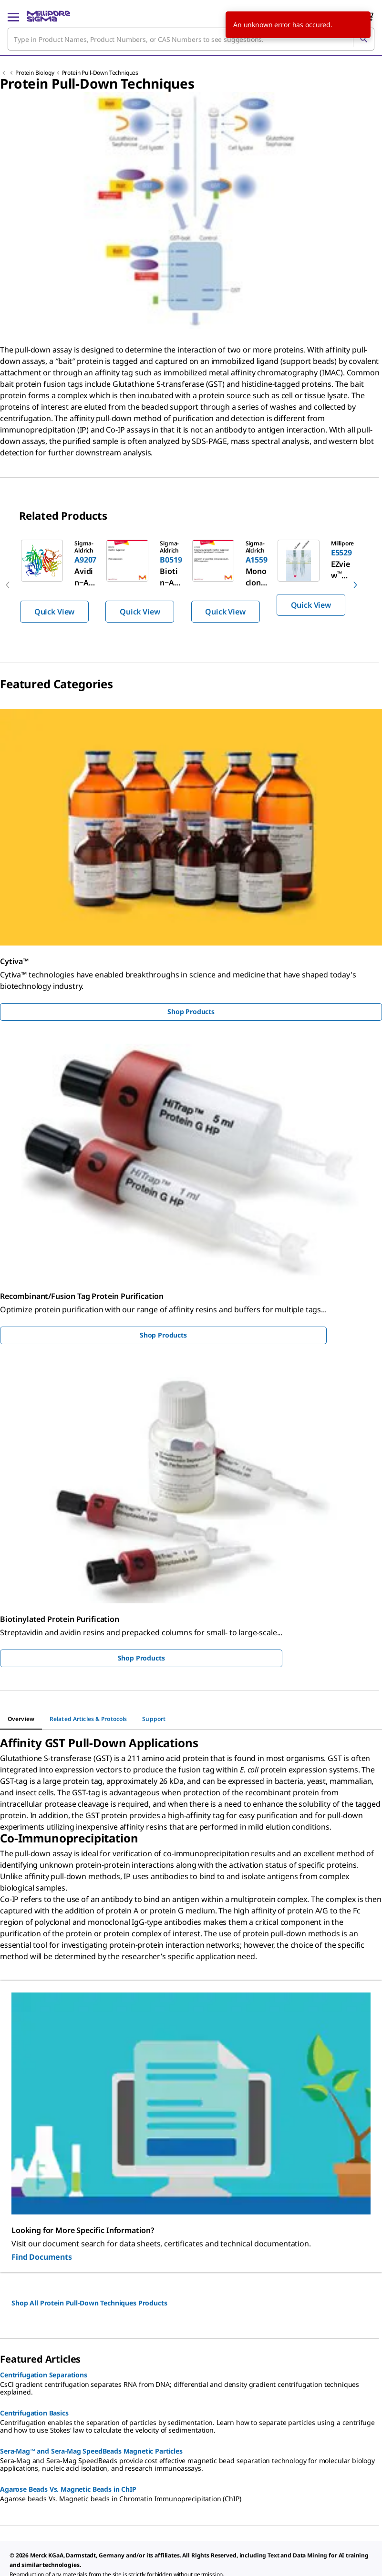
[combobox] (191, 39)
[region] (191, 585)
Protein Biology (34, 73)
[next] (355, 585)
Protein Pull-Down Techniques (100, 73)
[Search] (363, 39)
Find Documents (41, 2257)
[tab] (21, 1719)
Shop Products (191, 1011)
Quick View (54, 611)
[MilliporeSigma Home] (48, 16)
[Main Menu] (13, 16)
